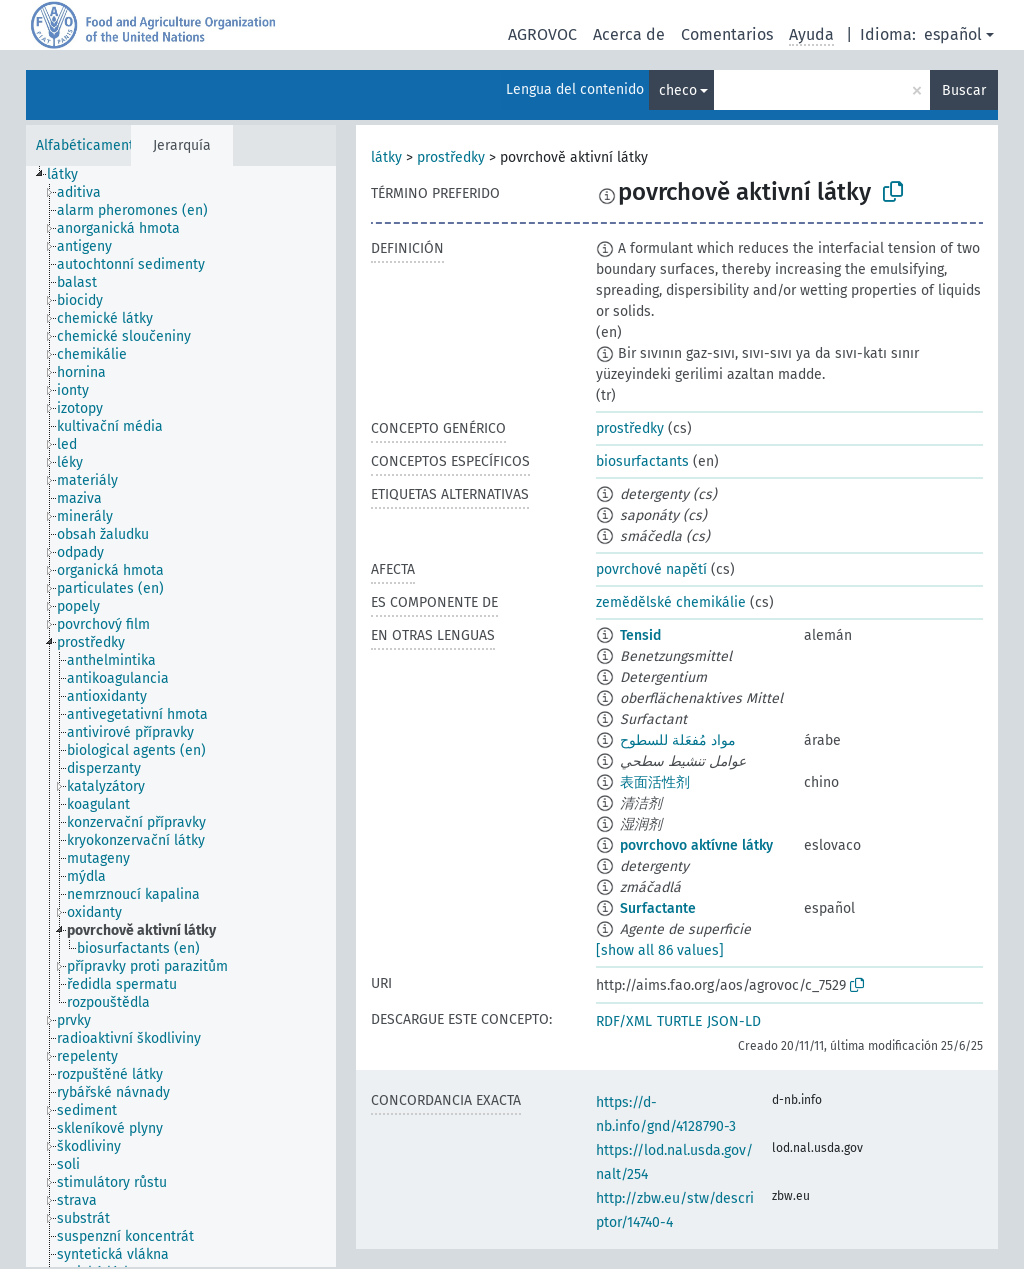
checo (678, 90)
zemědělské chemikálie (671, 602)
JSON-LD (734, 1021)
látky (386, 157)
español (953, 34)
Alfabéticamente (89, 145)
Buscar (964, 90)
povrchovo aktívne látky (696, 845)
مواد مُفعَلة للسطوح (678, 740)
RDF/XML (624, 1021)
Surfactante (658, 908)
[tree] (181, 716)
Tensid (640, 635)
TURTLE (679, 1021)
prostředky (451, 157)
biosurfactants (642, 461)
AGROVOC (542, 34)
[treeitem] (71, 175)
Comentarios (727, 34)
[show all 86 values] (660, 950)
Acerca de (629, 34)
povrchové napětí (651, 569)
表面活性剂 (655, 782)
